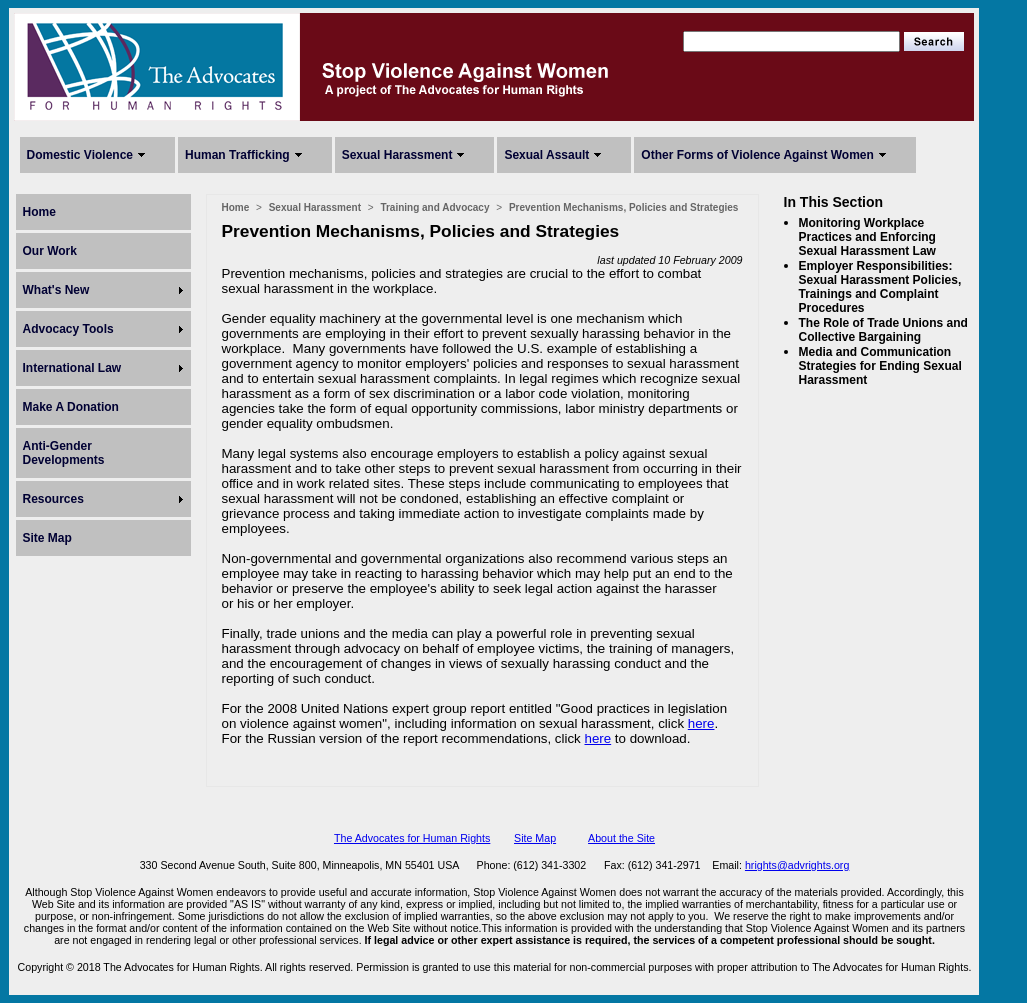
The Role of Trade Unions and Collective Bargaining (883, 330)
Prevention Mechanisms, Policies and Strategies (624, 207)
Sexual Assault (546, 155)
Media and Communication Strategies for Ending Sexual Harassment (880, 366)
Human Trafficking (237, 155)
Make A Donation (71, 407)
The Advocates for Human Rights (412, 838)
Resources (53, 499)
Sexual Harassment (397, 155)
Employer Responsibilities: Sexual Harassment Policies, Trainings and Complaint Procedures (880, 287)
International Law (72, 368)
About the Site (621, 838)
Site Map (47, 538)
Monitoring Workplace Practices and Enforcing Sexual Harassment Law (867, 237)
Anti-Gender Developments (64, 453)
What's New (56, 290)
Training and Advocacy (434, 207)
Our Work (50, 251)
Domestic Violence (80, 155)
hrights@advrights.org (797, 865)
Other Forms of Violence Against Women (757, 155)
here (701, 723)
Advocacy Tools (68, 329)
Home (39, 212)
